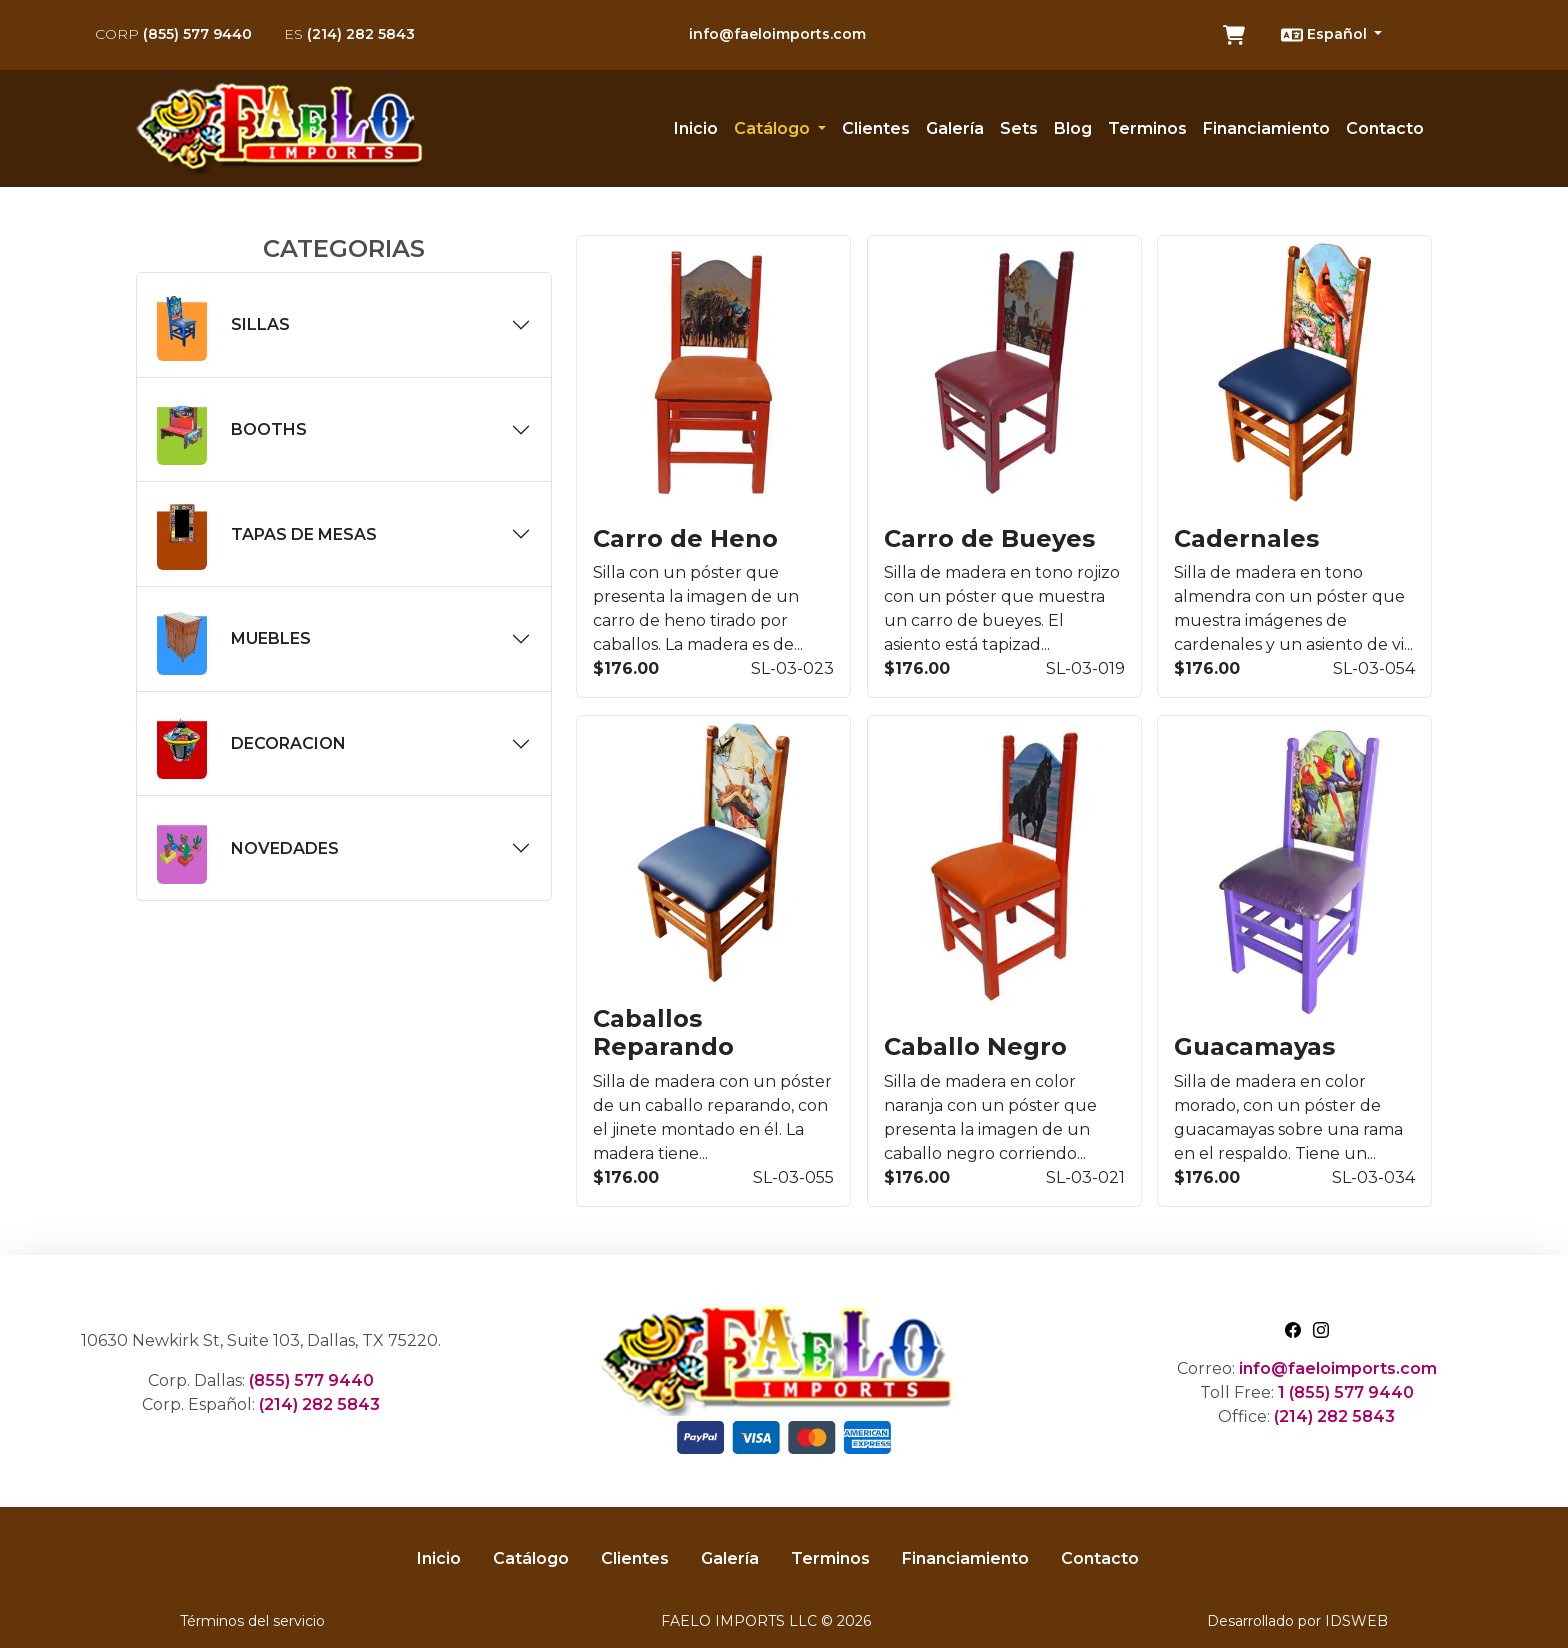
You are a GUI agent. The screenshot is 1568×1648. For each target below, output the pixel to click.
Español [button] (1326, 35)
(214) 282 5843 (349, 34)
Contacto (1385, 128)
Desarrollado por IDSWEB (1297, 1621)
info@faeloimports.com (777, 34)
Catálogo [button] (774, 128)
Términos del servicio (252, 1621)
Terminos (1147, 128)
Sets (1019, 128)
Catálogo (531, 1558)
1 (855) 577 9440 (1346, 1392)
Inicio (696, 128)
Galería (955, 128)
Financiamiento (1266, 128)
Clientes (876, 128)
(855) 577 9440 (173, 34)
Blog (1073, 128)
